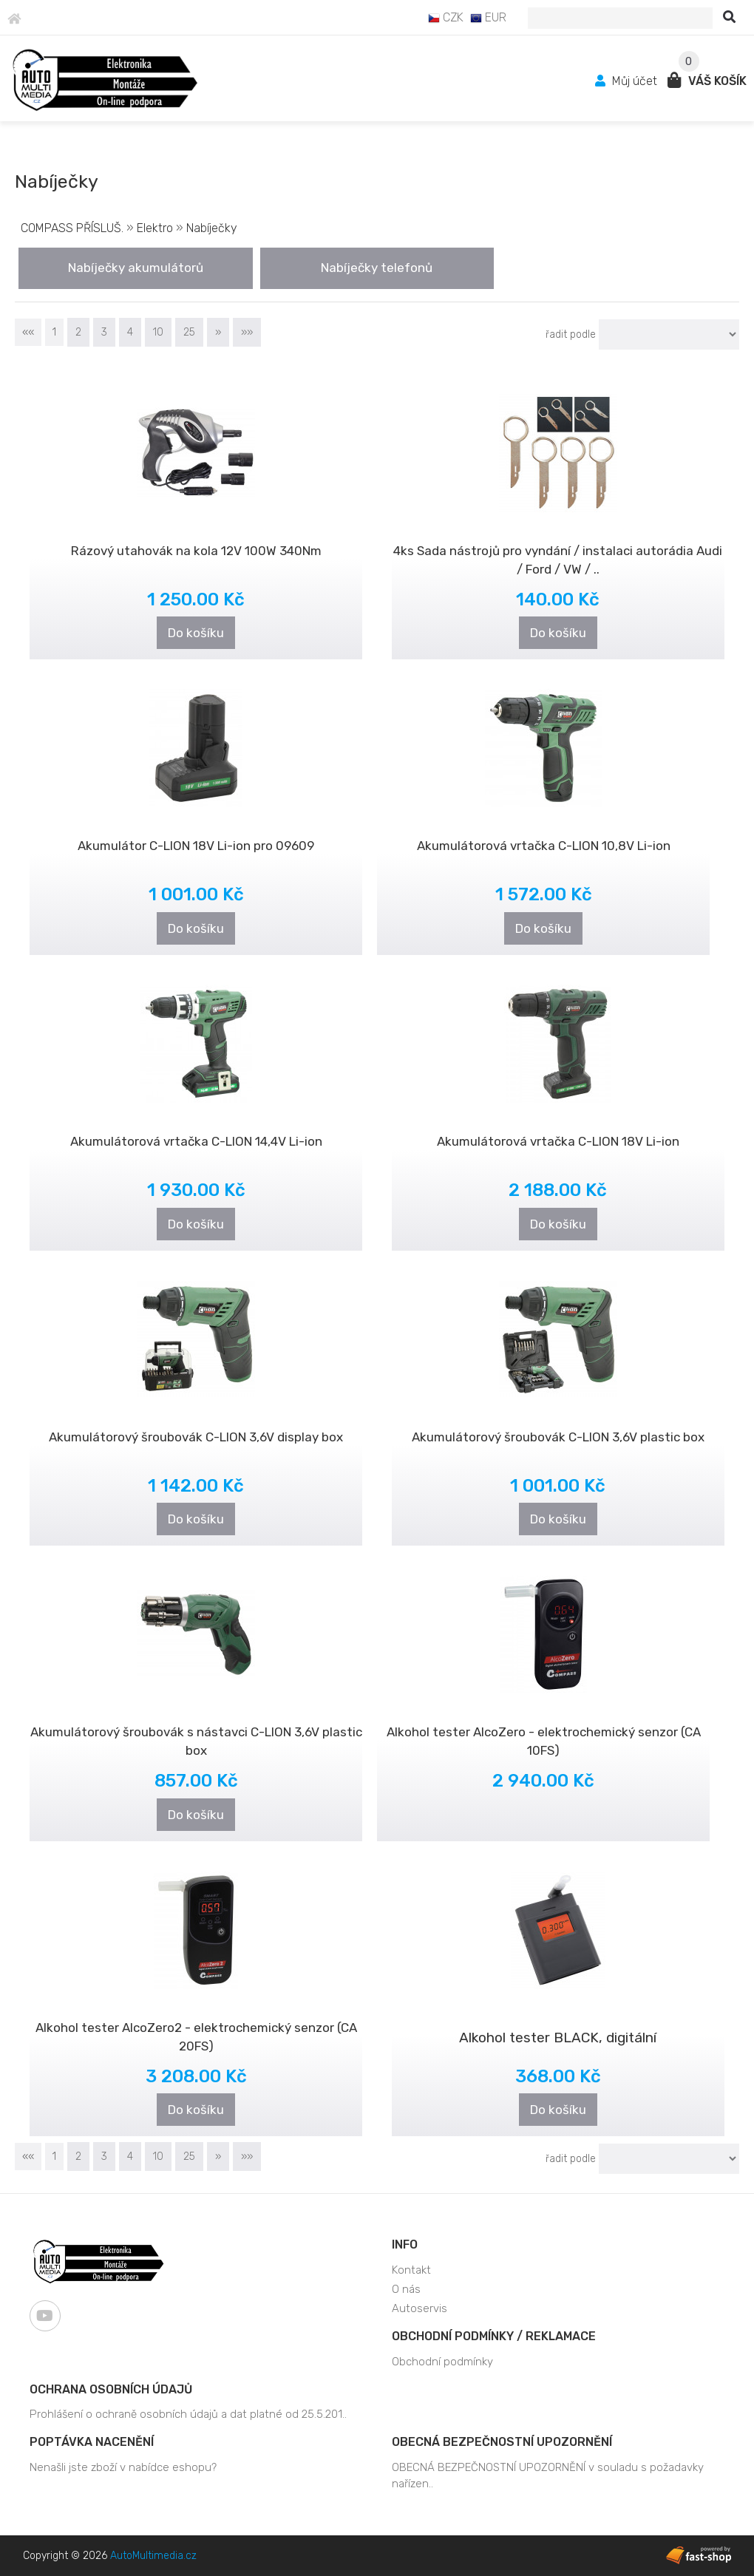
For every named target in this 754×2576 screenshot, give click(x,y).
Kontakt (411, 2270)
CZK (445, 17)
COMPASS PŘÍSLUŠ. (72, 228)
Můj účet (627, 81)
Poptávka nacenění (92, 2442)
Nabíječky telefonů (376, 267)
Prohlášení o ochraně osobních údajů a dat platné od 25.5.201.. (188, 2414)
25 (189, 332)
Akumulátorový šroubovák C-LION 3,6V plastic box (558, 1437)
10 (158, 332)
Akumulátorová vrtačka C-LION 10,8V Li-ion (543, 845)
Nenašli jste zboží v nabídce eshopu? (123, 2467)
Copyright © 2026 (110, 2555)
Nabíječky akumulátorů (135, 267)
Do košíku (196, 632)
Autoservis (419, 2308)
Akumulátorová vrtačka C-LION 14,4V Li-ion (196, 1141)
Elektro (155, 228)
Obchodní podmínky (442, 2361)
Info (405, 2244)
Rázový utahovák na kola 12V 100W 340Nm (196, 550)
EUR (488, 17)
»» (247, 332)
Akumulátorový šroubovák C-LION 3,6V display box (196, 1437)
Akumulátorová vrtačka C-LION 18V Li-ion (558, 1141)
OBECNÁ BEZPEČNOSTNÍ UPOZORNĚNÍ (502, 2442)
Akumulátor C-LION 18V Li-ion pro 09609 (196, 845)
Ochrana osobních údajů (111, 2389)
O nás (406, 2289)
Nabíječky (211, 228)
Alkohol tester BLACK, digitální (557, 2037)
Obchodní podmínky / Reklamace (494, 2336)
